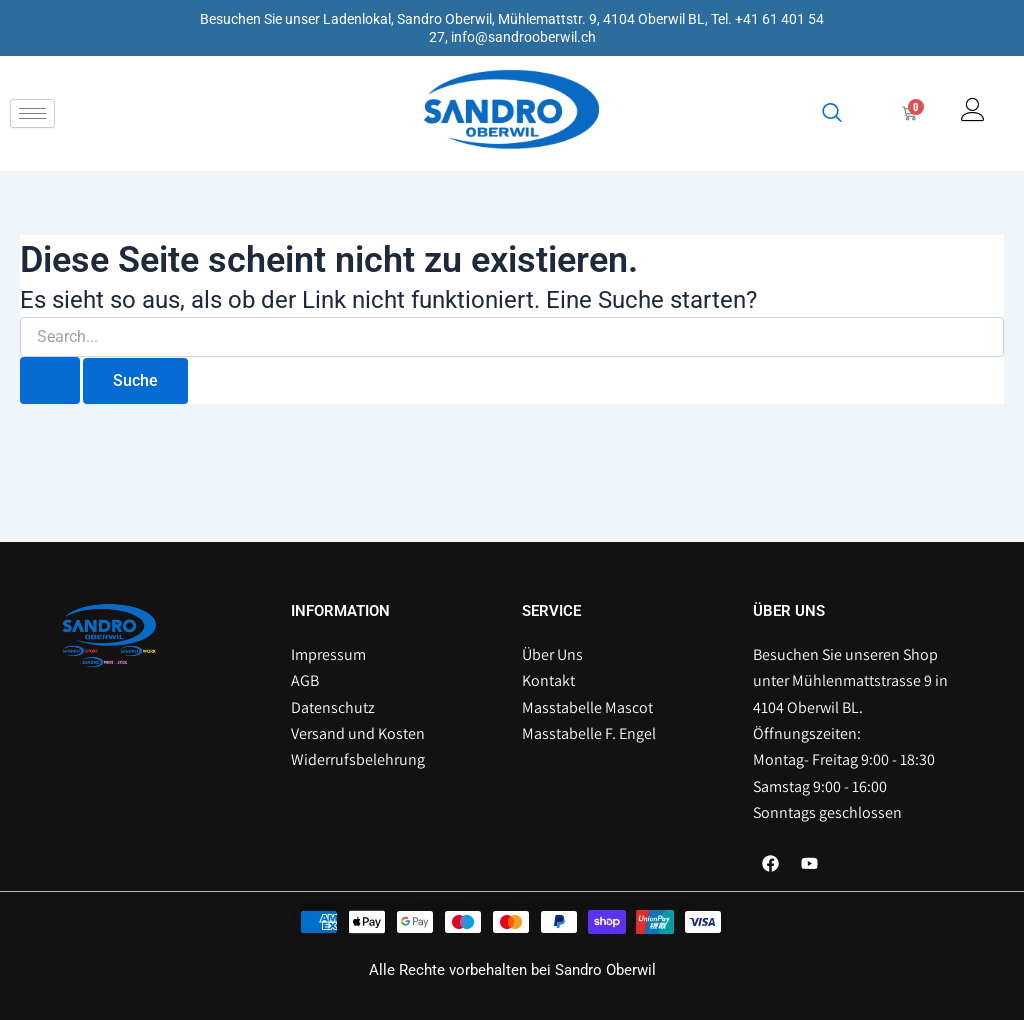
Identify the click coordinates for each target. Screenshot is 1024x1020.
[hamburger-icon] (32, 113)
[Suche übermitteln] (50, 380)
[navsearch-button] (832, 114)
